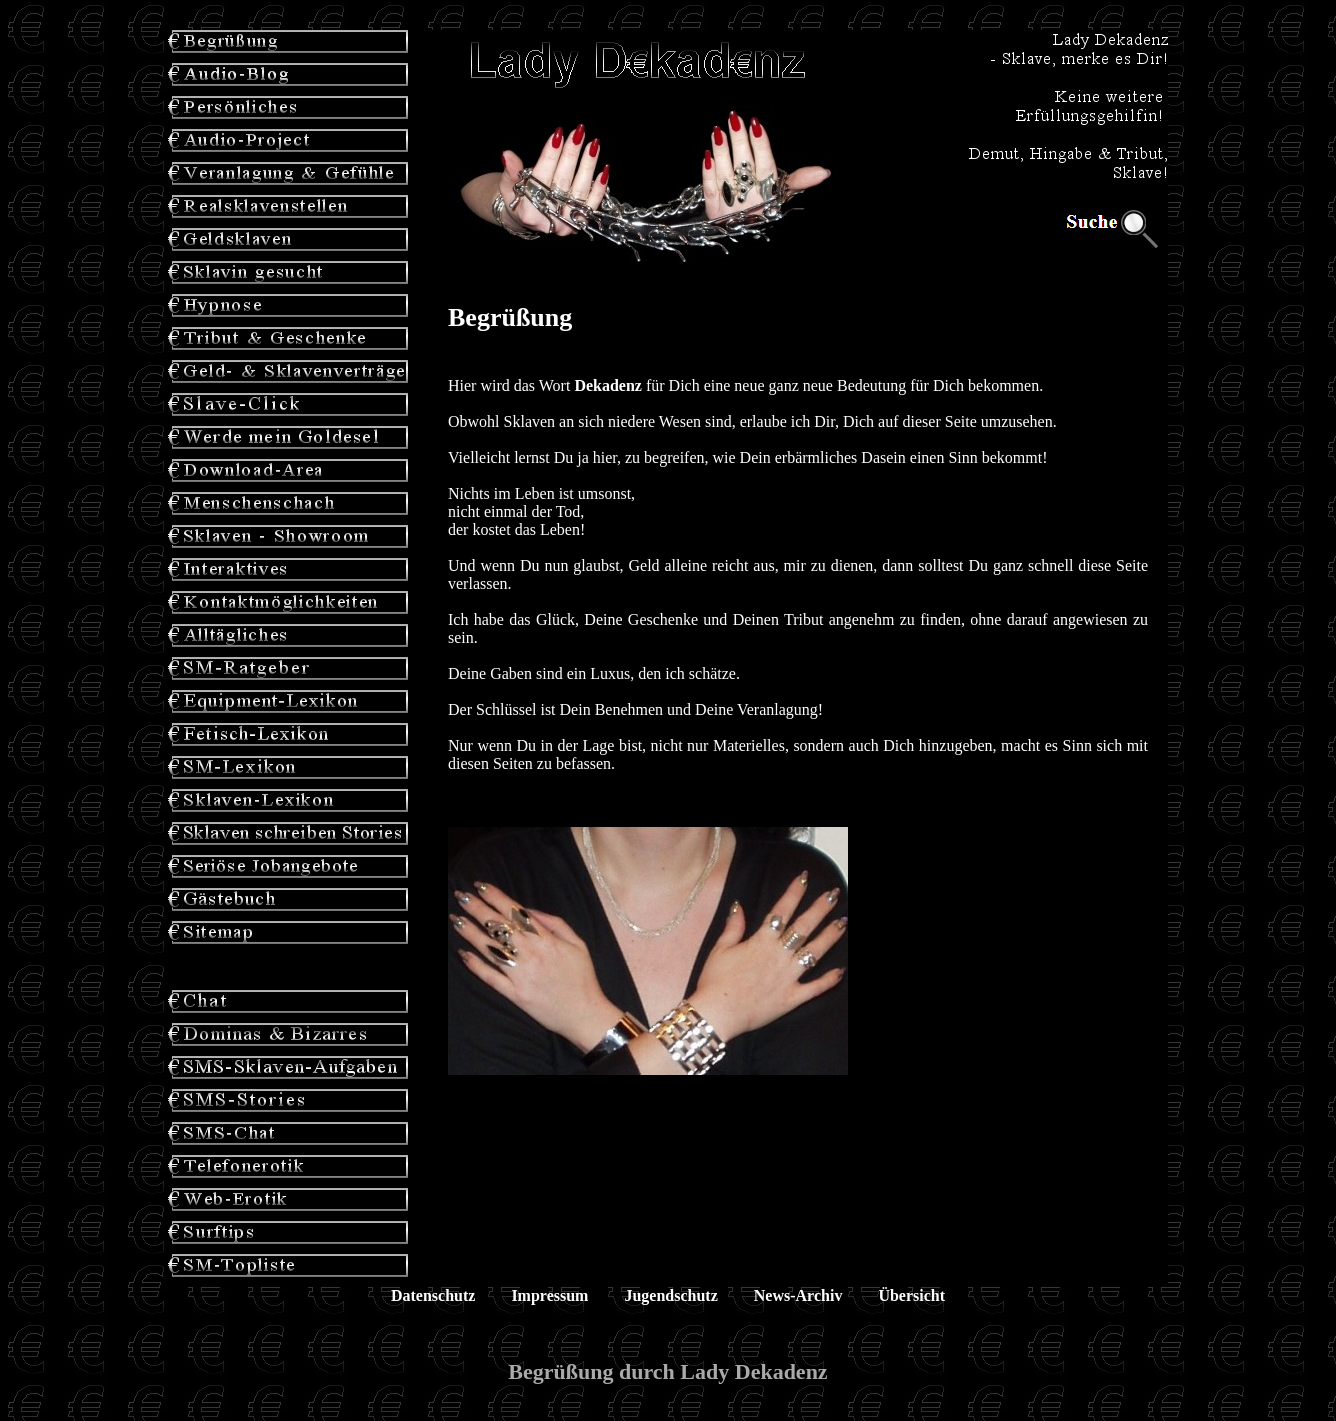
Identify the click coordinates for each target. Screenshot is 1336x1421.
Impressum (549, 1295)
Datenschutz (433, 1295)
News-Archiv (798, 1295)
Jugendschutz (670, 1295)
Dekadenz (608, 385)
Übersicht (911, 1295)
